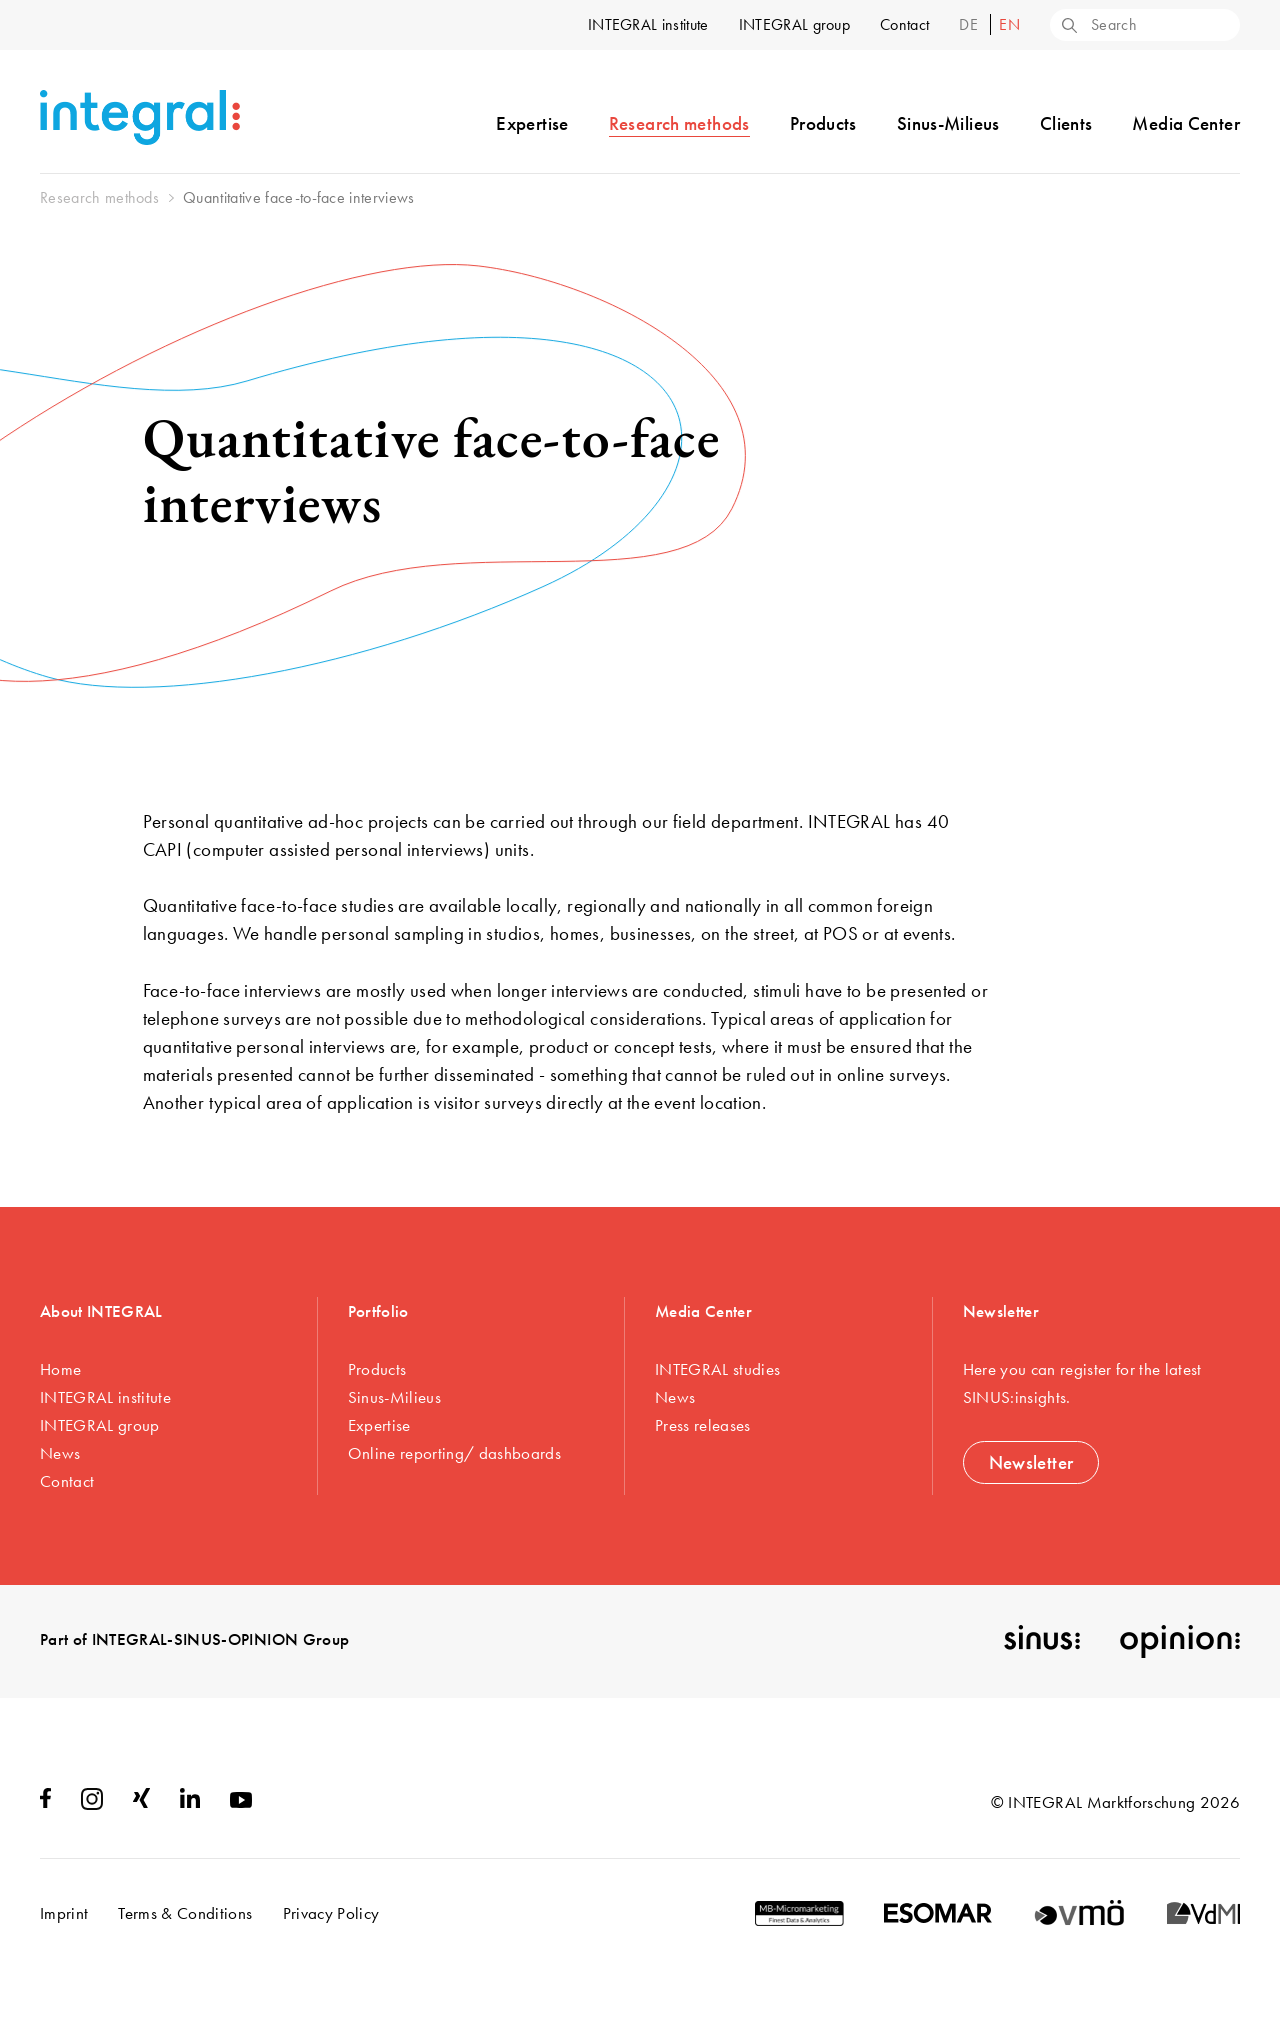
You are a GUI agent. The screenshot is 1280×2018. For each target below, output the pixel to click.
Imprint (64, 1913)
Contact (904, 24)
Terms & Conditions (185, 1913)
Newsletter (1031, 1462)
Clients (1066, 123)
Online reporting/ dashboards (455, 1453)
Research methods (679, 123)
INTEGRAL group (794, 24)
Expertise (532, 123)
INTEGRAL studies (717, 1369)
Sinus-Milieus (948, 123)
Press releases (703, 1425)
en (1009, 24)
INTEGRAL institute (648, 24)
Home (60, 1369)
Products (823, 123)
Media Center (1186, 123)
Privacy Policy (331, 1913)
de (970, 24)
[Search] (1068, 27)
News (60, 1453)
